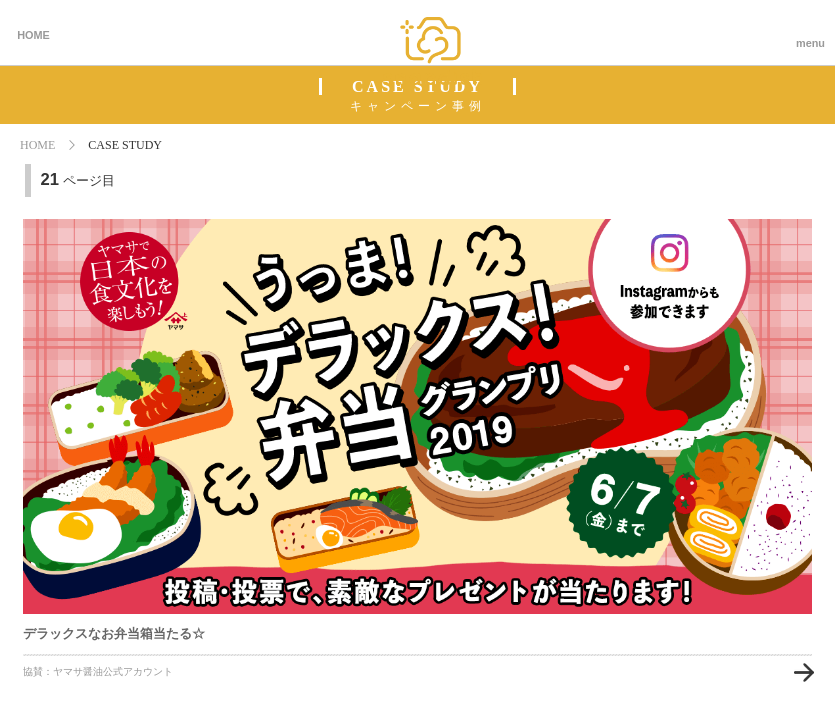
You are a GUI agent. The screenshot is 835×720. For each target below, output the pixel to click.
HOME (33, 35)
